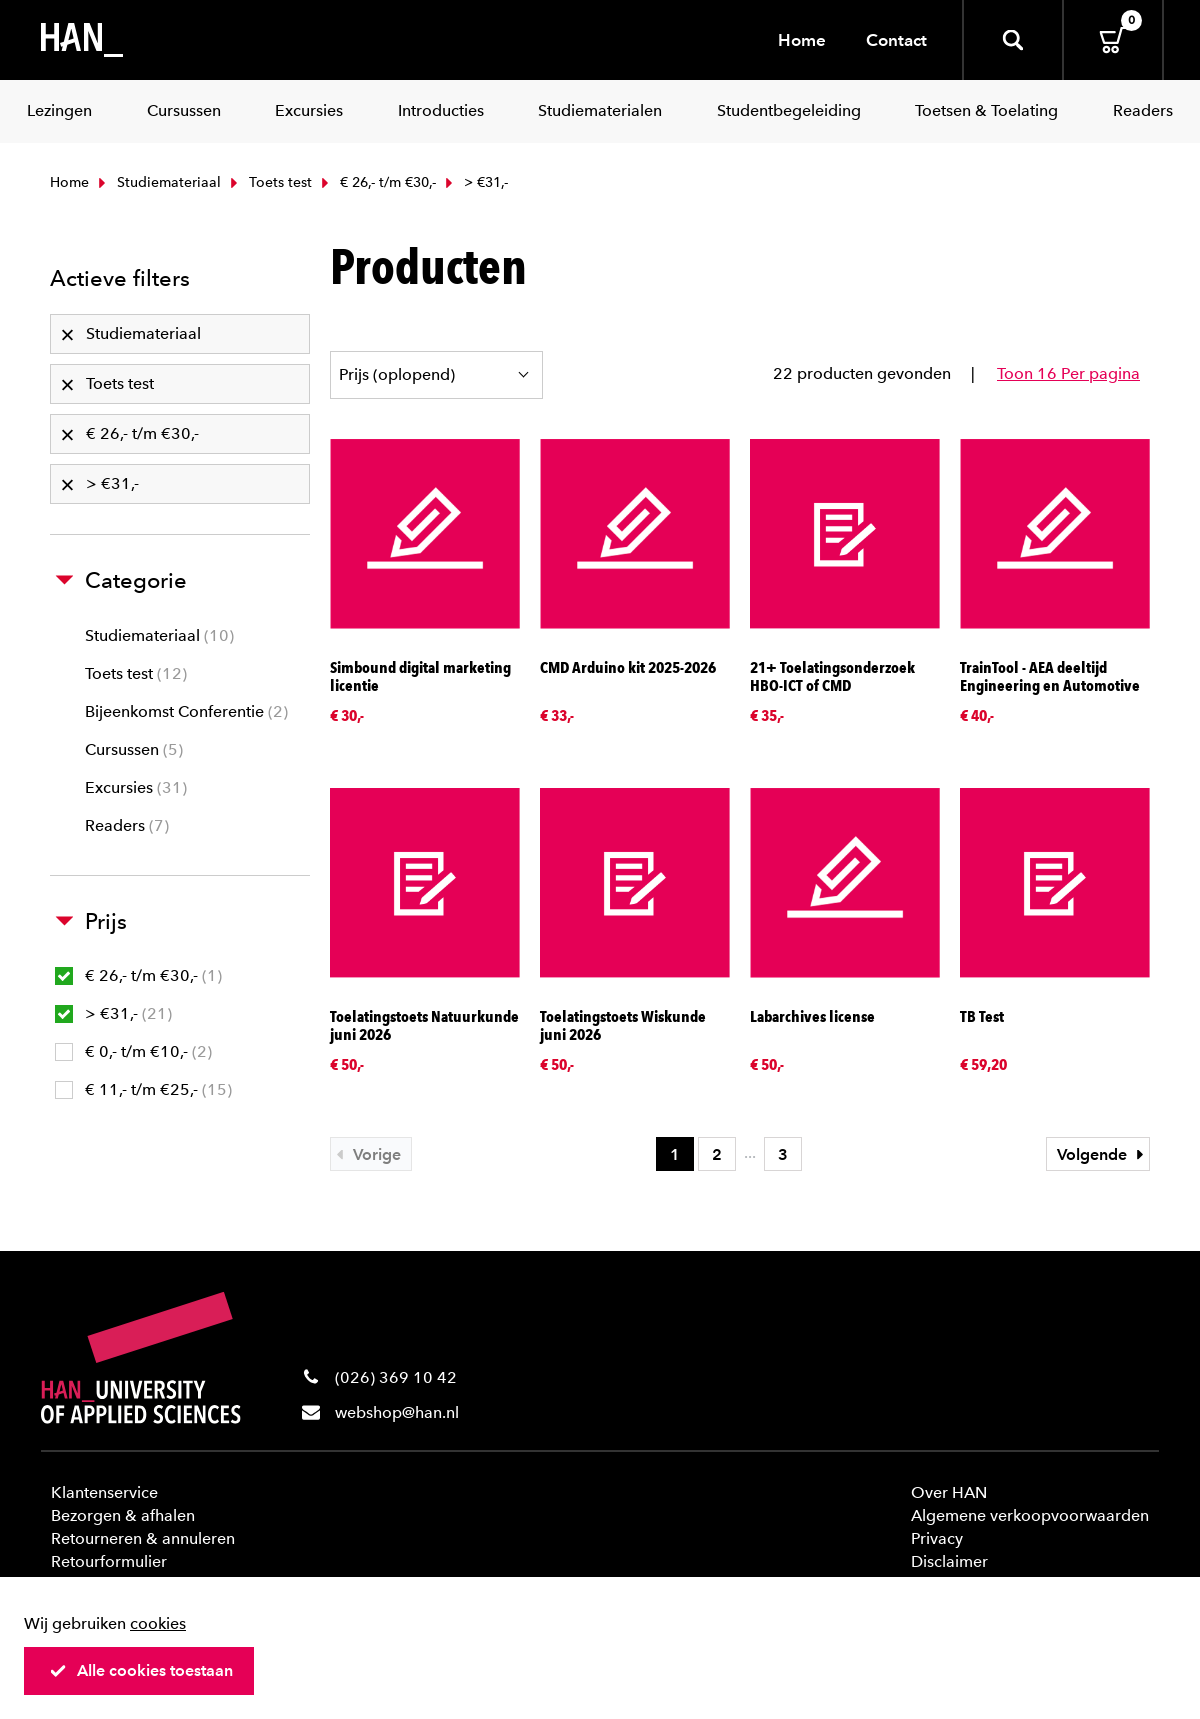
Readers (127, 825)
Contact (896, 40)
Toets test (269, 182)
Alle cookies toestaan (141, 1670)
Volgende (1103, 1154)
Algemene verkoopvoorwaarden (1030, 1515)
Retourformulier (109, 1561)
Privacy (937, 1538)
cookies (158, 1623)
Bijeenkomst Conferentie (186, 711)
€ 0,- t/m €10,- (133, 1051)
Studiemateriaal (157, 182)
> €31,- (113, 1013)
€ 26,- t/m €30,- (376, 182)
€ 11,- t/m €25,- (143, 1089)
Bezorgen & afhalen (123, 1515)
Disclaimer (949, 1561)
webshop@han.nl (397, 1412)
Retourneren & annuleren (143, 1538)
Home (802, 40)
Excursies (136, 787)
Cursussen (134, 749)
